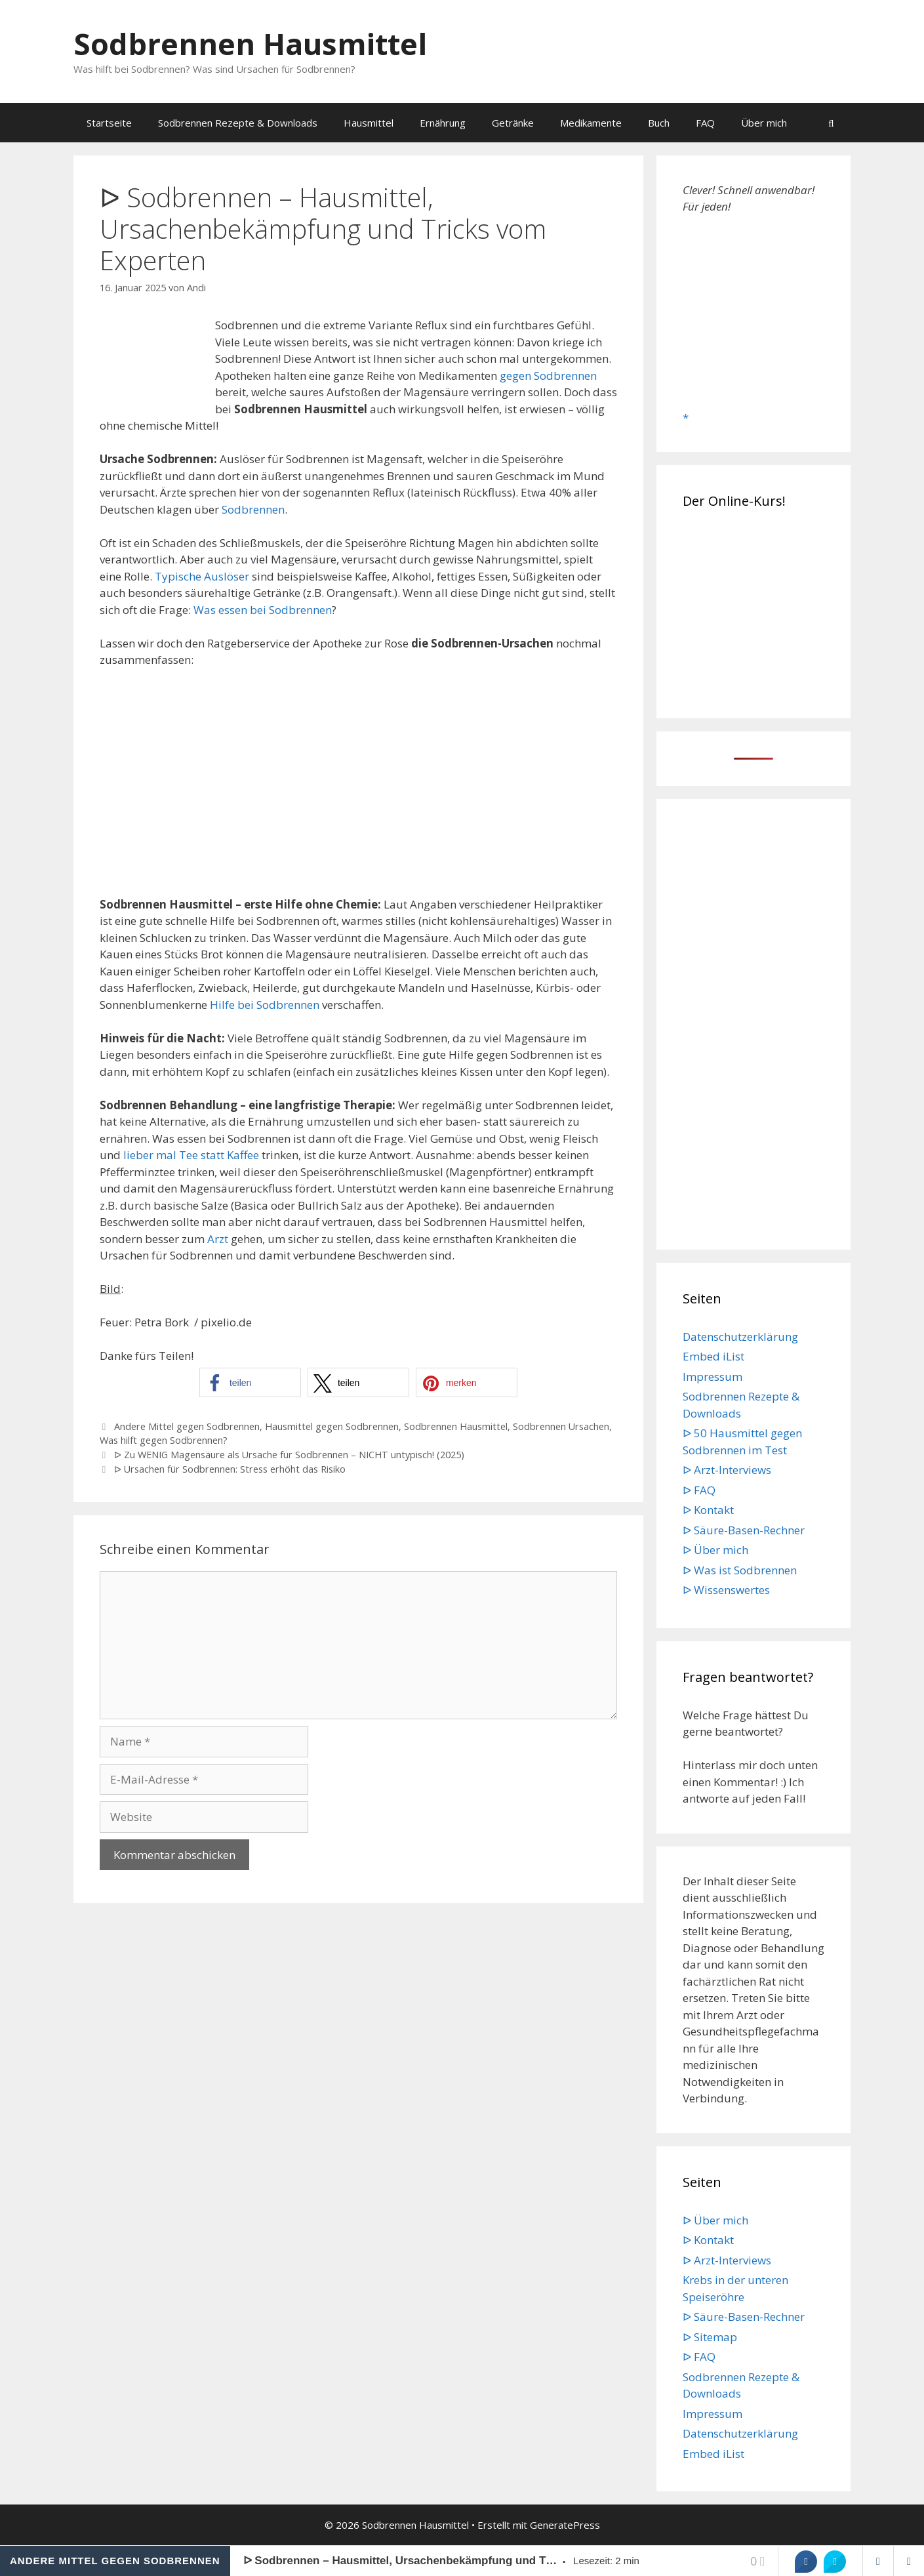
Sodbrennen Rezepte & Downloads (237, 122)
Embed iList (713, 1356)
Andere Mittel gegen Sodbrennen (187, 1426)
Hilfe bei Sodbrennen (264, 1004)
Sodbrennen (253, 509)
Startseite (109, 122)
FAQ (705, 122)
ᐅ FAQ (699, 1490)
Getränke (513, 122)
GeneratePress (565, 2524)
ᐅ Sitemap (710, 2336)
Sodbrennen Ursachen (561, 1426)
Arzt (217, 1238)
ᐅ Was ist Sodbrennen (740, 1570)
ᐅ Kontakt (708, 1509)
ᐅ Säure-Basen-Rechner (744, 1530)
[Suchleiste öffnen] (831, 122)
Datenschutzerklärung (740, 1336)
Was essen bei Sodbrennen (262, 609)
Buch (659, 122)
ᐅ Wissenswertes (726, 1589)
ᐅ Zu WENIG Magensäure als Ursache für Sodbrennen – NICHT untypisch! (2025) (289, 1454)
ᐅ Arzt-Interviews (727, 1469)
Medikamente (591, 122)
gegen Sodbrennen (548, 375)
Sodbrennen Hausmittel (250, 44)
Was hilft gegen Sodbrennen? (164, 1440)
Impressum (712, 1376)
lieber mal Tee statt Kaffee (191, 1154)
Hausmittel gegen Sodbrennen (332, 1426)
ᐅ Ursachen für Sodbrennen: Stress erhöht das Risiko (230, 1469)
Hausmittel (368, 122)
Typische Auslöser (202, 576)
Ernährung (443, 122)
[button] (250, 1382)
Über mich (764, 122)
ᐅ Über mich (715, 1549)
